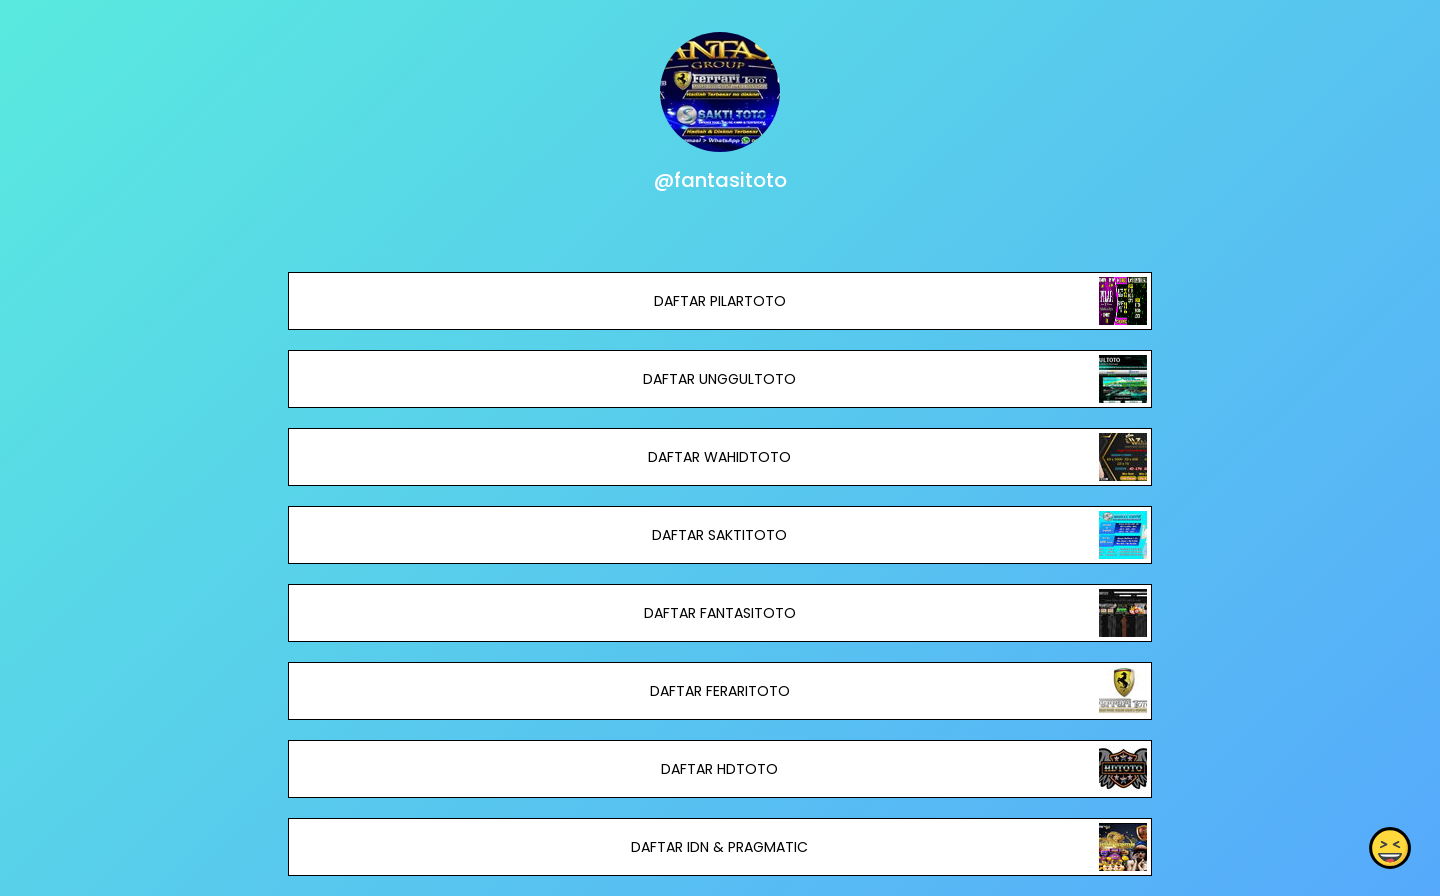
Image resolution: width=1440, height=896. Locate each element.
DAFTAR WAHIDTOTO (719, 457)
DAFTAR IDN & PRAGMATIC (719, 847)
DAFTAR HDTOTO (719, 769)
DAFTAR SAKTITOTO (719, 535)
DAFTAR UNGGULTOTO (719, 379)
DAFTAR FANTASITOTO (720, 613)
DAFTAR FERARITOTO (720, 691)
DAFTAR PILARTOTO (720, 301)
